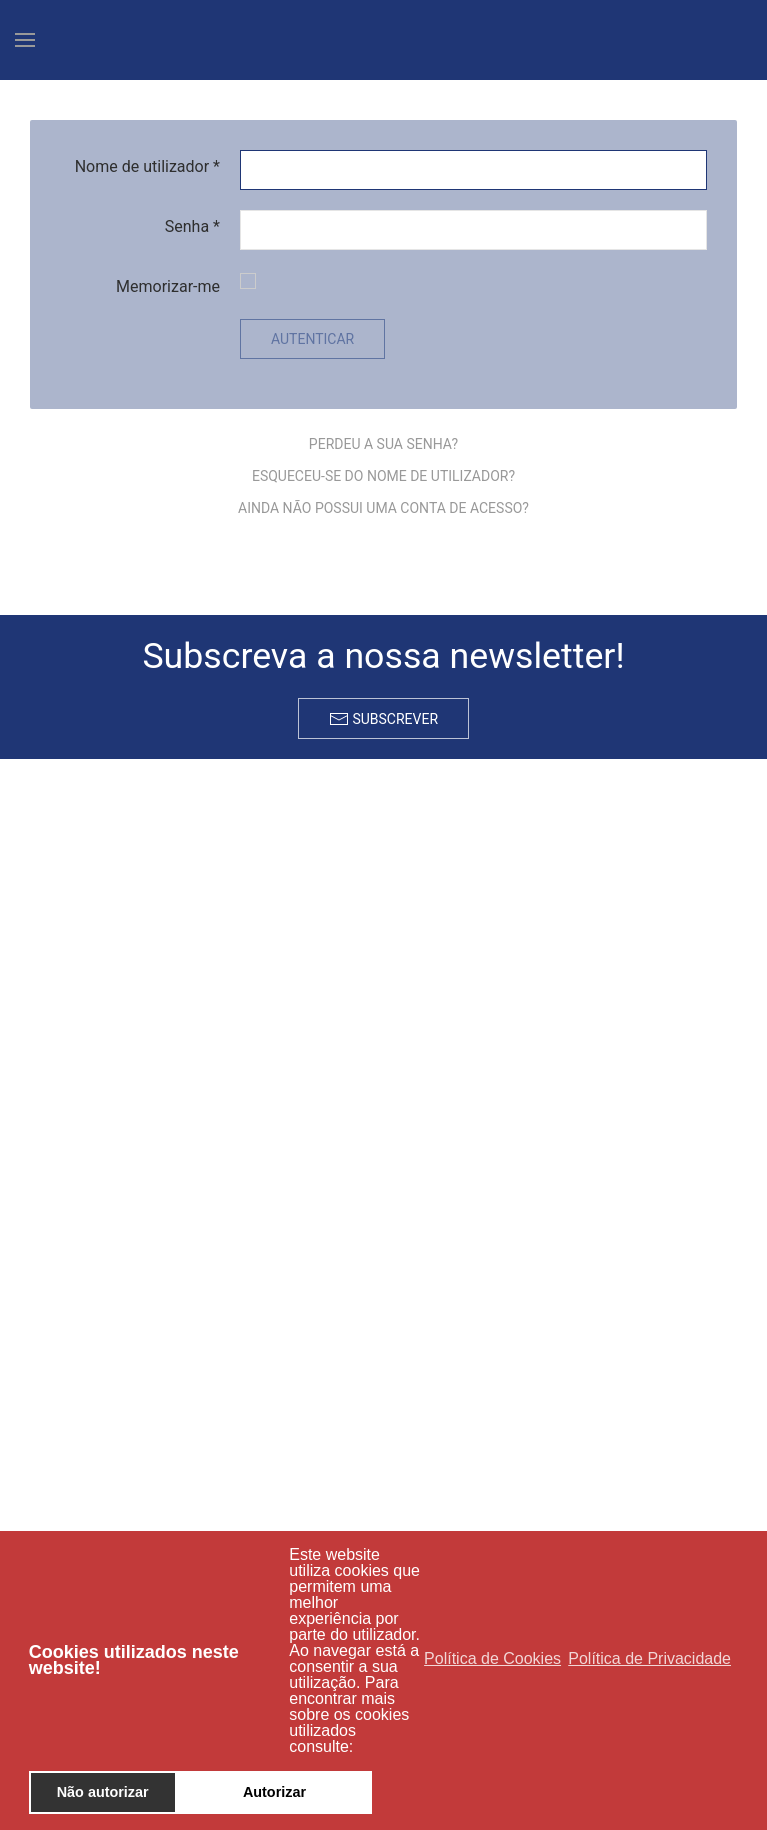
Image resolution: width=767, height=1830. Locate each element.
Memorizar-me (168, 286)
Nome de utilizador (147, 166)
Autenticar (312, 339)
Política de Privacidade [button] (649, 1658)
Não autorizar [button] (103, 1792)
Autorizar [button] (274, 1792)
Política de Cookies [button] (492, 1658)
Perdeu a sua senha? (383, 444)
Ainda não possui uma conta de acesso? (383, 508)
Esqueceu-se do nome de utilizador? (383, 476)
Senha (192, 226)
